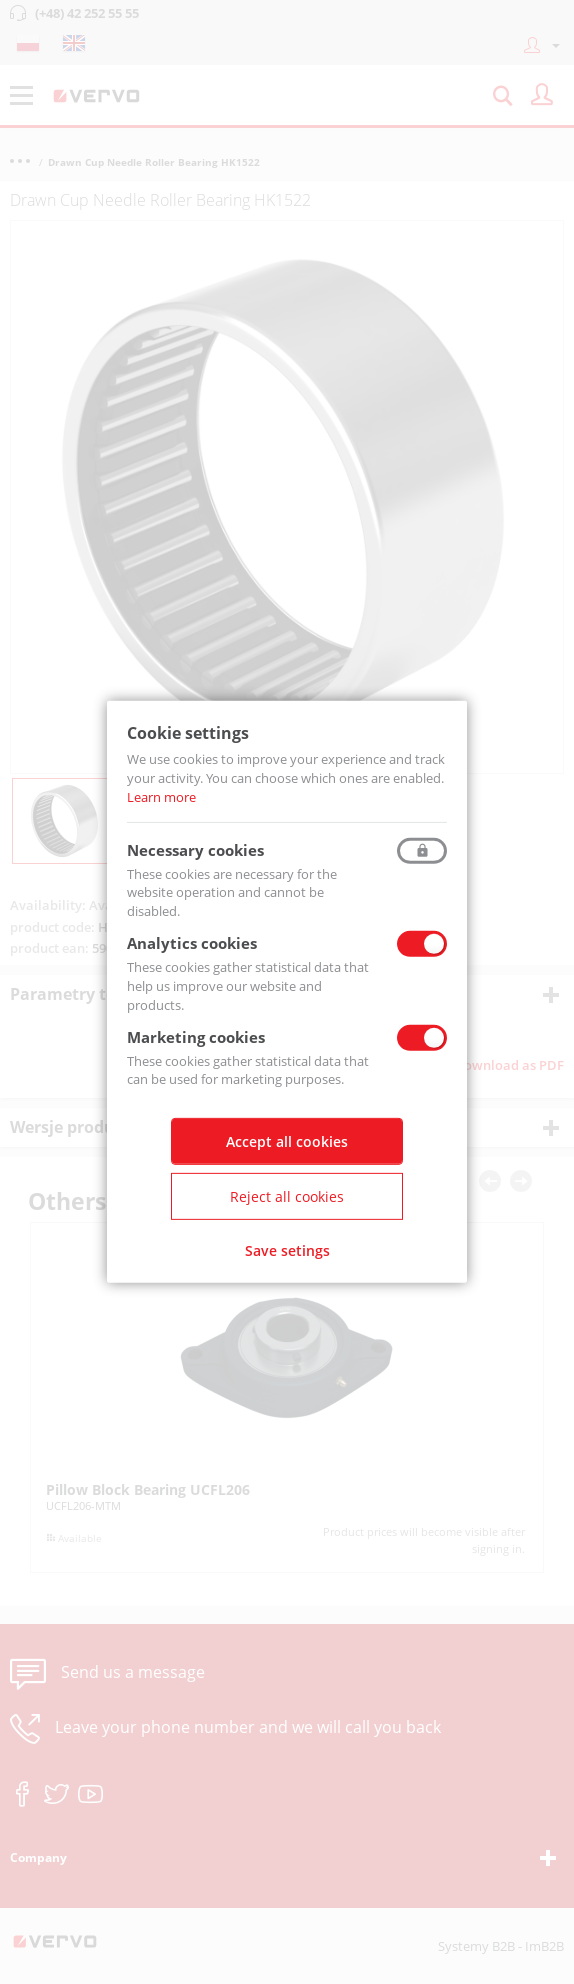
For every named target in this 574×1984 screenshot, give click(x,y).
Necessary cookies (195, 849)
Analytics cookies (192, 943)
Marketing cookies (196, 1036)
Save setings (287, 1250)
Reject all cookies (287, 1196)
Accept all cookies (287, 1141)
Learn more (161, 797)
